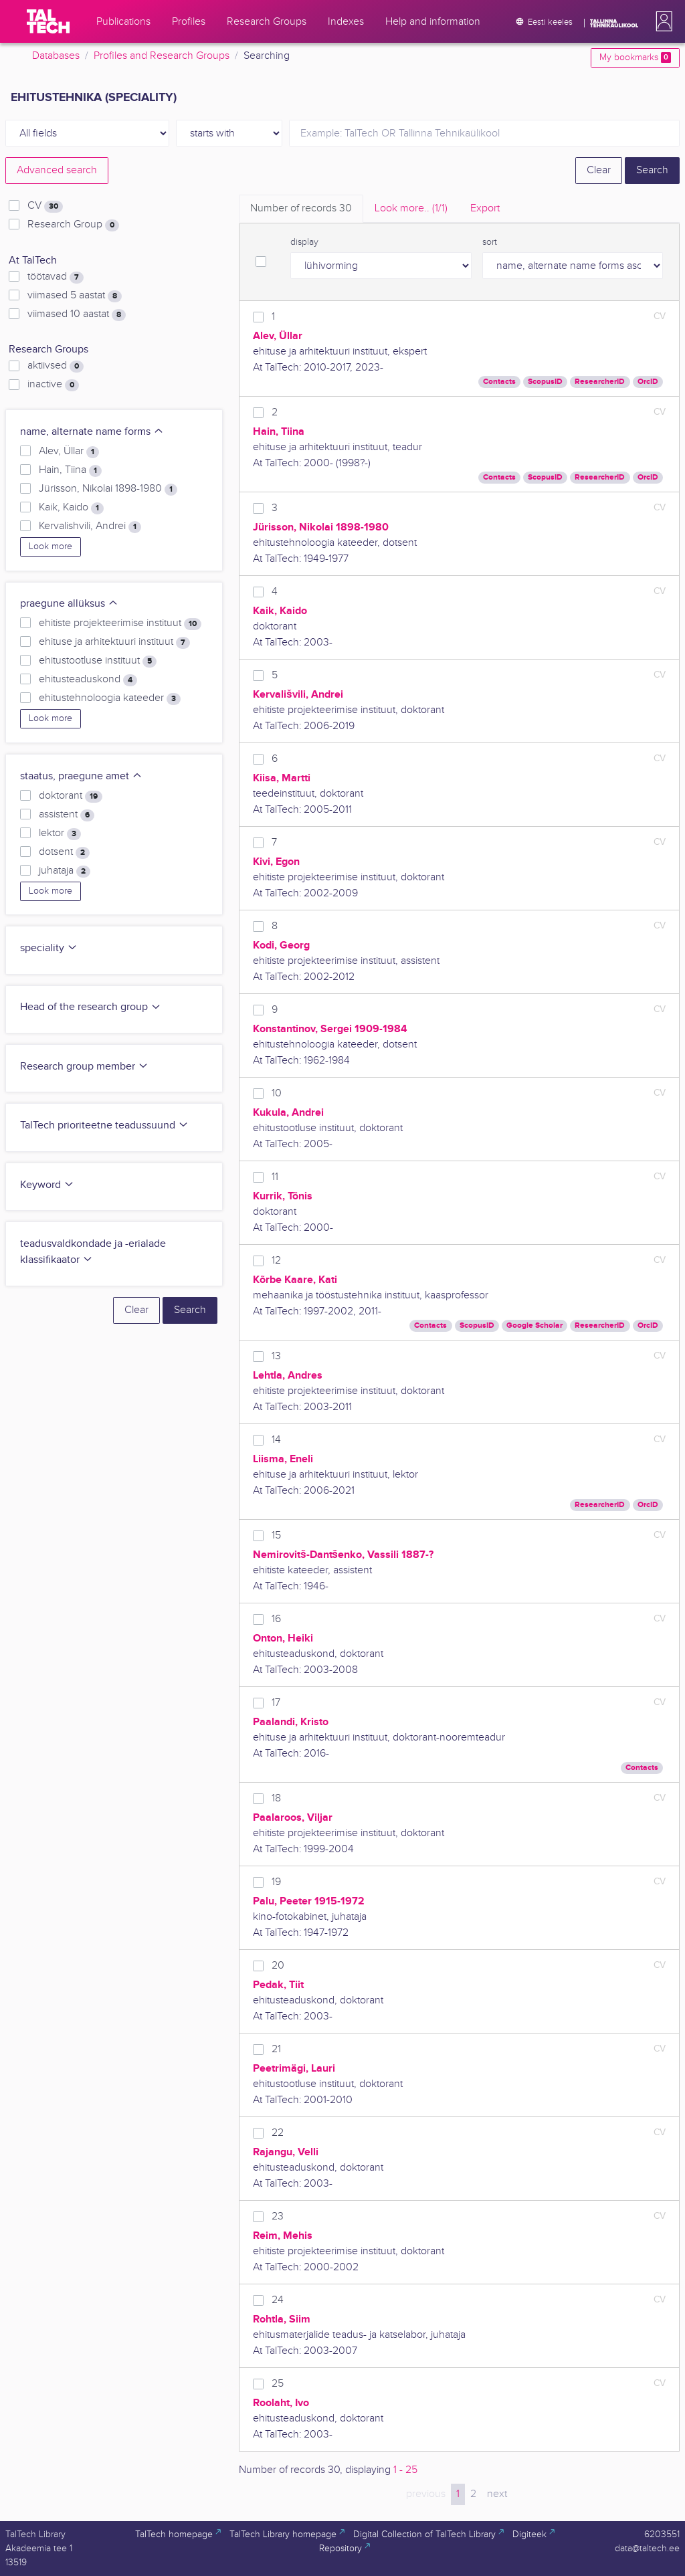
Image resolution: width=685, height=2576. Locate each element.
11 (275, 1177)
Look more (50, 546)
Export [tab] (485, 208)
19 (276, 1882)
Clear (599, 170)
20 (278, 1965)
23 (278, 2216)
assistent (66, 814)
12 (276, 1260)
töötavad (55, 277)
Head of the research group (90, 1007)
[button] (662, 21)
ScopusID (545, 382)
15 (276, 1535)
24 (278, 2300)
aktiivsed (55, 366)
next (497, 2494)
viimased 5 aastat (74, 295)
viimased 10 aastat (76, 314)
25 (278, 2383)
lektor (60, 833)
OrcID (648, 382)
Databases (56, 55)
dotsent (64, 852)
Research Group (73, 224)
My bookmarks (635, 57)
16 (276, 1619)
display (304, 242)
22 (278, 2132)
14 (276, 1439)
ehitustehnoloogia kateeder (110, 698)
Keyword (47, 1185)
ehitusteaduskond (88, 679)
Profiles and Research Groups (161, 55)
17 (276, 1702)
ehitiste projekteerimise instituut (120, 623)
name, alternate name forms (92, 431)
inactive (53, 384)
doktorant (70, 796)
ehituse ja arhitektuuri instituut (114, 642)
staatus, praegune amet (81, 776)
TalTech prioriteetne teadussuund (104, 1125)
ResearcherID (600, 382)
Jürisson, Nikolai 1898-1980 (108, 489)
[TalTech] (48, 21)
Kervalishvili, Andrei (90, 526)
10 (277, 1093)
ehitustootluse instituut (98, 661)
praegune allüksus (69, 603)
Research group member (84, 1066)
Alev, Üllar (69, 451)
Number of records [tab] (301, 208)
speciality (49, 948)
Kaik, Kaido (71, 507)
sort (489, 242)
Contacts (499, 382)
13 (276, 1356)
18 (276, 1798)
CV (45, 206)
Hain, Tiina (70, 470)
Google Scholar (534, 1325)
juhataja (64, 871)
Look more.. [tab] (411, 208)
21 (276, 2049)
